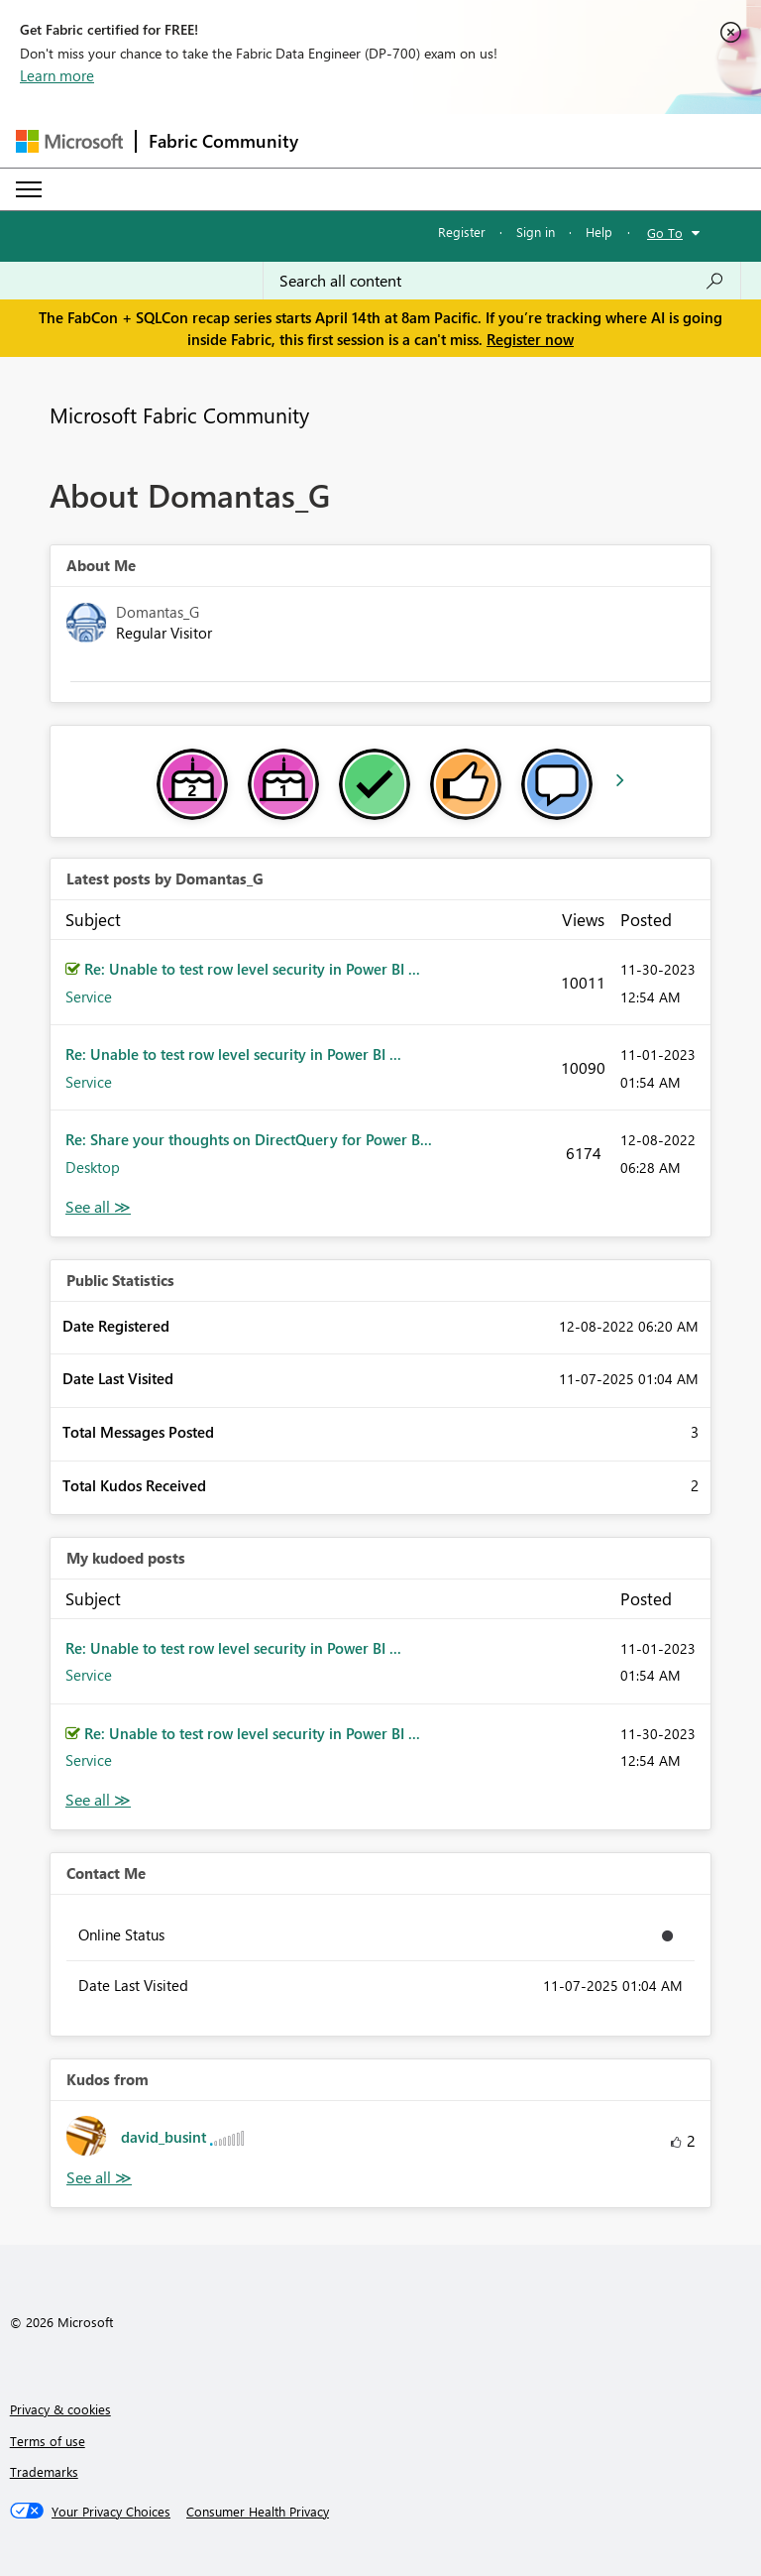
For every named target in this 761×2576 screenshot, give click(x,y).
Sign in (535, 231)
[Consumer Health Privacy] (257, 2511)
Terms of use (47, 2440)
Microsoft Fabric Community (179, 414)
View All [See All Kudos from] (99, 2177)
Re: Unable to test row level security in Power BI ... (252, 969)
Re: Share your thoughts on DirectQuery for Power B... (248, 1139)
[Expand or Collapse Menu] (28, 189)
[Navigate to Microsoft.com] (69, 141)
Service (88, 996)
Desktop (92, 1167)
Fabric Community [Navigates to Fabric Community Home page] (223, 141)
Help (599, 231)
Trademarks (44, 2471)
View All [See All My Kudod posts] (98, 1800)
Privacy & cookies (60, 2408)
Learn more (57, 75)
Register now (530, 339)
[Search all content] (502, 280)
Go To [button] (665, 232)
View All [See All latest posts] (98, 1207)
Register (462, 231)
